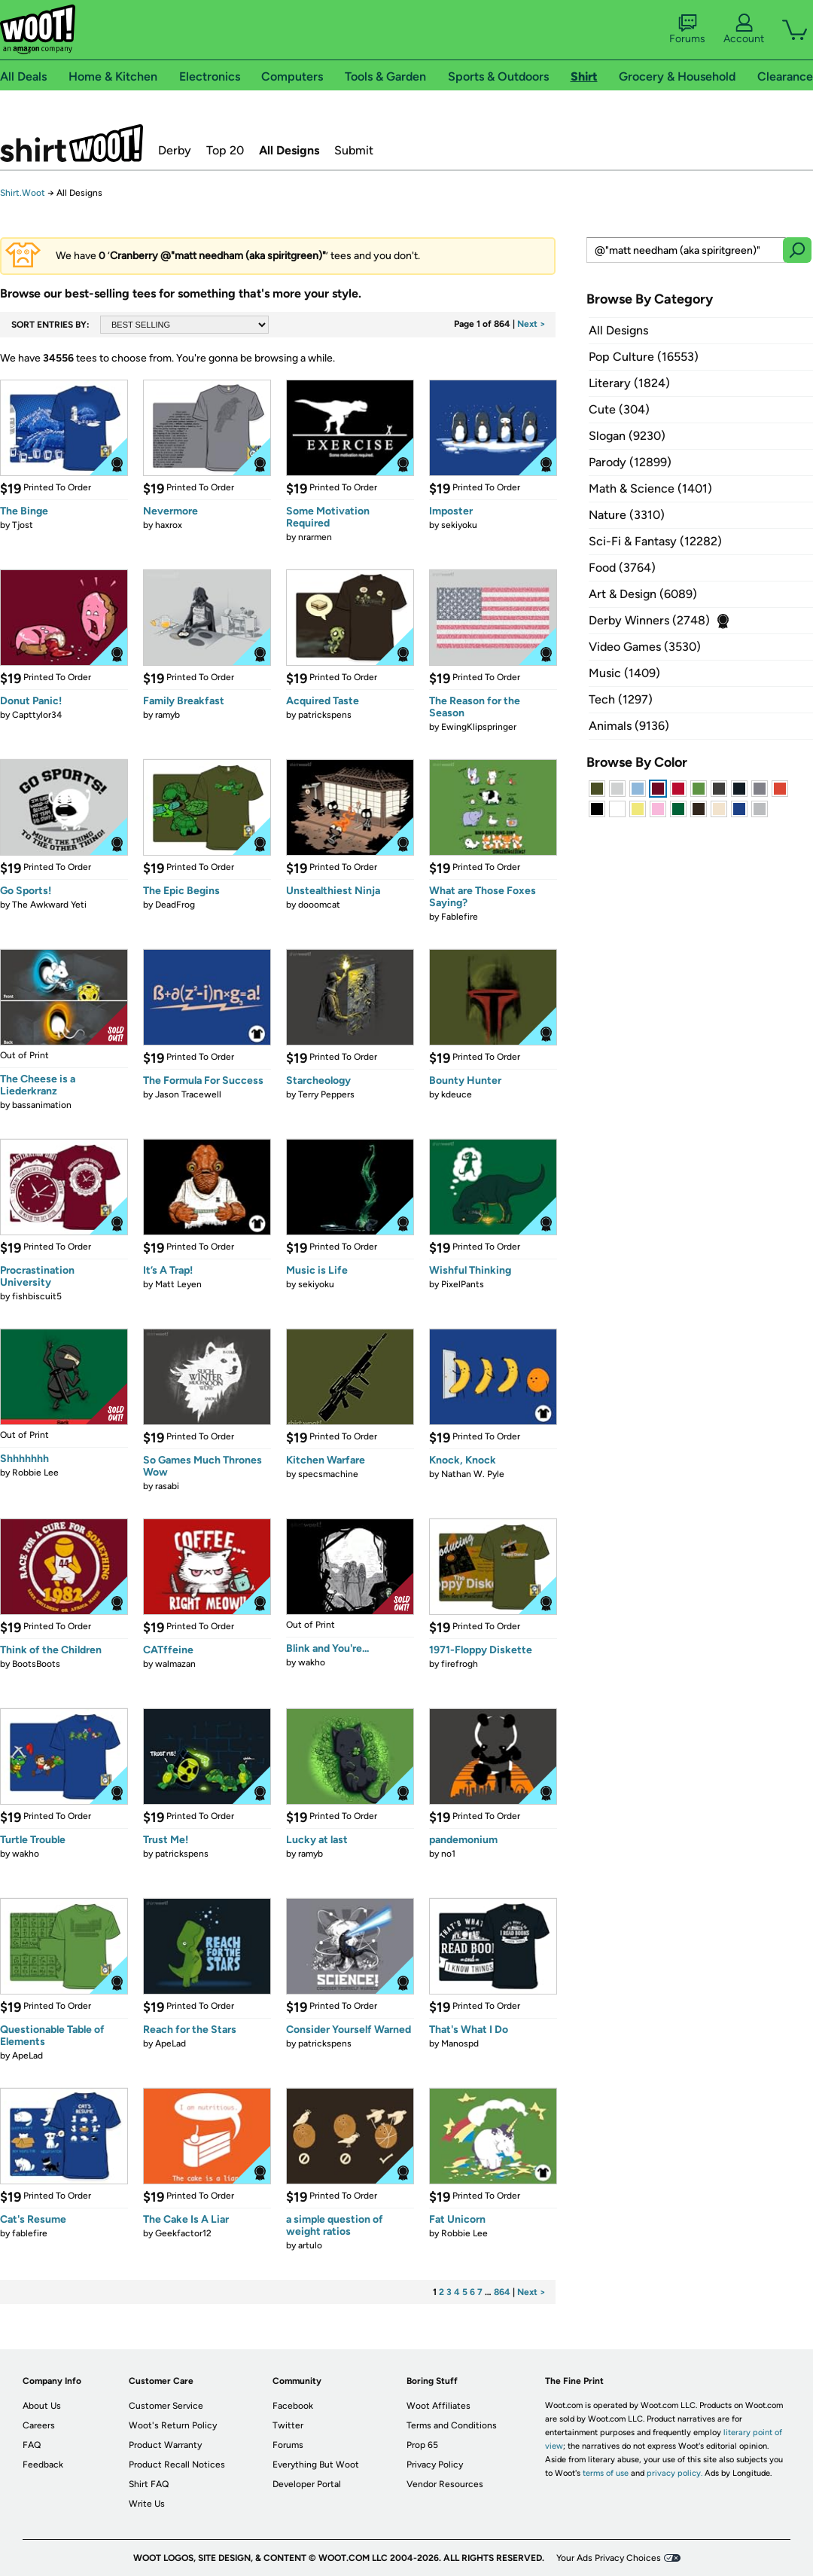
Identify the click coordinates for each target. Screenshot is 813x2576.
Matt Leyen (178, 1284)
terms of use (606, 2473)
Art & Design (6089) (643, 594)
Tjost (22, 525)
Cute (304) (619, 409)
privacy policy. (674, 2473)
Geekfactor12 (183, 2233)
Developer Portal (307, 2484)
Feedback (43, 2464)
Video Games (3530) (645, 646)
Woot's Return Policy (173, 2425)
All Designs (289, 150)
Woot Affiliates (438, 2406)
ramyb (167, 715)
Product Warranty (165, 2445)
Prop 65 (422, 2445)
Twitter (288, 2425)
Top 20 (225, 150)
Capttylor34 (37, 715)
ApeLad (27, 2055)
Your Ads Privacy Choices (608, 2558)
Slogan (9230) (627, 436)
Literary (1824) (629, 383)
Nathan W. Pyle (472, 1474)
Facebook (293, 2406)
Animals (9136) (629, 726)
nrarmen (315, 537)
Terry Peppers (326, 1094)
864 (502, 2292)
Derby (174, 150)
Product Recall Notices (177, 2464)
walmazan (175, 1664)
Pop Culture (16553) (644, 356)
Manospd (460, 2043)
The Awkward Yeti (49, 904)
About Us (42, 2406)
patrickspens (325, 715)
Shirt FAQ (149, 2484)
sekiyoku (459, 525)
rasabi (167, 1486)
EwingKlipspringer (478, 727)
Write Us (147, 2503)
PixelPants (462, 1284)
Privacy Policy (434, 2464)
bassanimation (42, 1105)
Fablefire (459, 916)
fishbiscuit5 (37, 1296)
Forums (687, 29)
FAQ (32, 2445)
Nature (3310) (627, 515)
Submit (353, 150)
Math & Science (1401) (650, 488)
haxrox (168, 525)
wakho (311, 1662)
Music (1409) (624, 673)
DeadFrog (175, 904)
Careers (39, 2425)
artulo (310, 2245)
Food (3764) (622, 567)
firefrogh (459, 1664)
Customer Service (166, 2406)
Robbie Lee (35, 1472)
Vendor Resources (444, 2484)
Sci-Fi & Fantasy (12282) (655, 541)
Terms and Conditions (451, 2425)
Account (743, 29)
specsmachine (328, 1474)
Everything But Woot (316, 2464)
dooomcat (319, 904)
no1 (448, 1853)
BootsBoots (36, 1664)
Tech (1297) (621, 699)
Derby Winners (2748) (649, 620)
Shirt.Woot (71, 143)
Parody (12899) (630, 462)
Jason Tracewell (188, 1094)
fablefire (29, 2233)
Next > (531, 324)
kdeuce (456, 1094)
